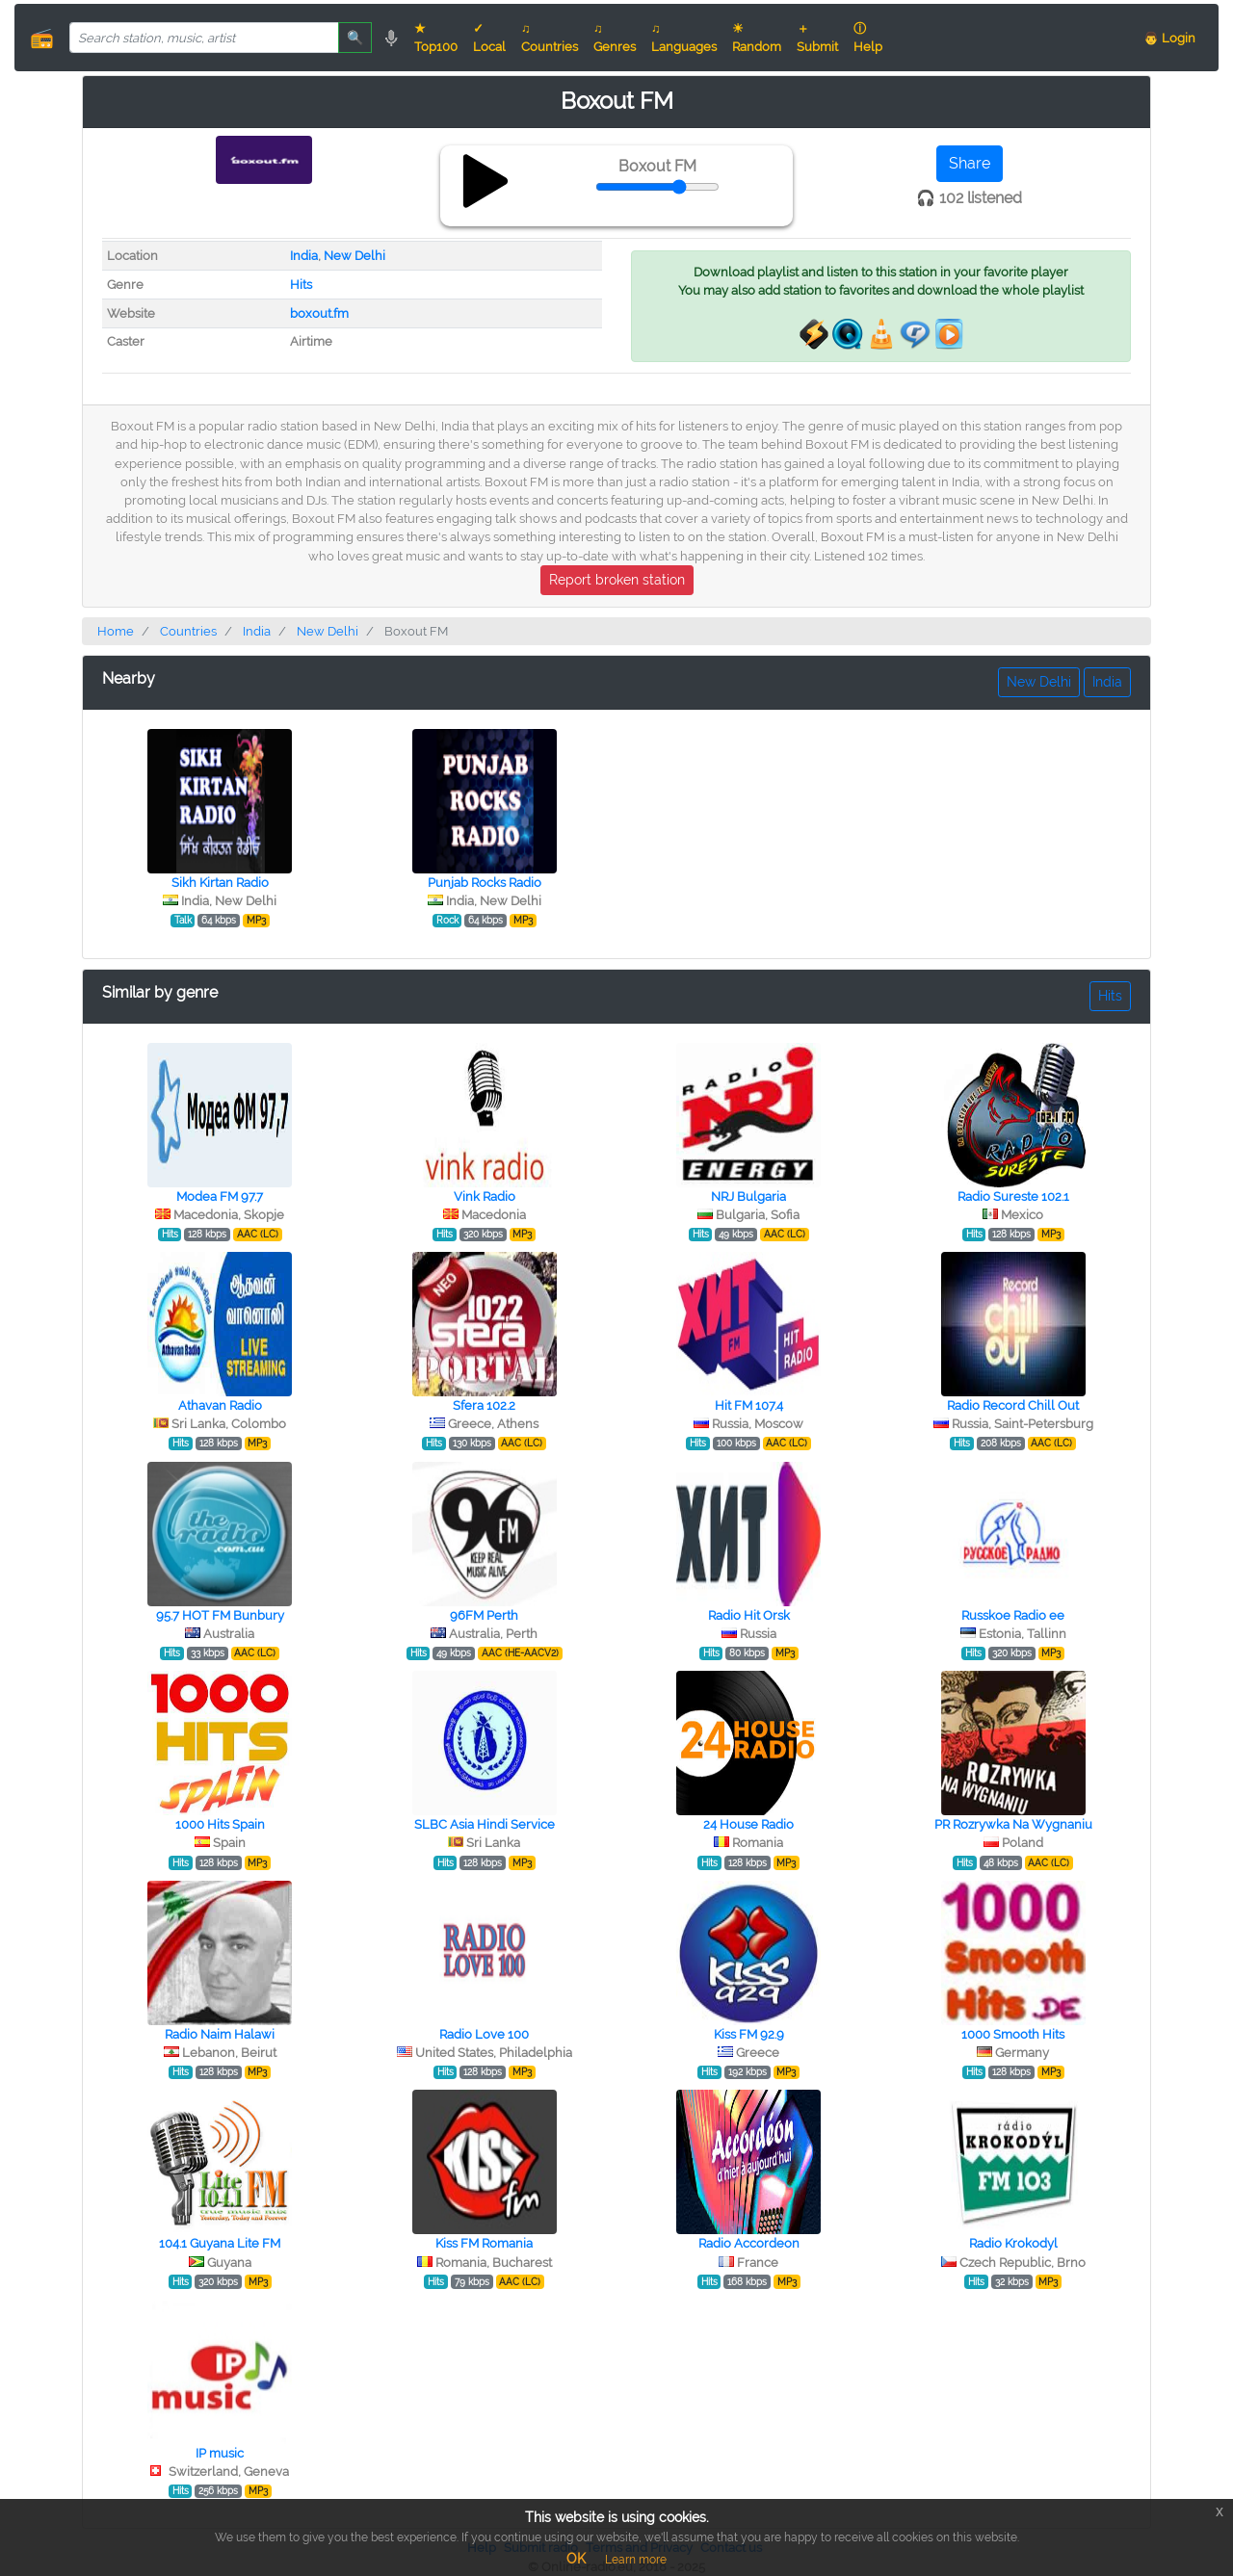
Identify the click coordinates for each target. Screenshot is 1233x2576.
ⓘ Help (867, 37)
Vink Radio (484, 1196)
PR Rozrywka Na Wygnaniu (1013, 1824)
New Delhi (354, 255)
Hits (301, 284)
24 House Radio (748, 1824)
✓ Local (489, 37)
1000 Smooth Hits (1012, 2034)
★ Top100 (436, 37)
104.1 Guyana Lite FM (219, 2243)
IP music (220, 2453)
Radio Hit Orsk (749, 1615)
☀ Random (756, 37)
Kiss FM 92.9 (749, 2034)
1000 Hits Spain (220, 1824)
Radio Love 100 (484, 2034)
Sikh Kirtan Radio (220, 882)
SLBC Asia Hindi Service (484, 1824)
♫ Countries (549, 37)
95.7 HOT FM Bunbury (220, 1615)
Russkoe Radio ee (1012, 1615)
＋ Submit (817, 37)
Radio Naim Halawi (220, 2034)
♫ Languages (684, 37)
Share (969, 163)
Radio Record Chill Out (1013, 1405)
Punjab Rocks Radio (484, 882)
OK (576, 2558)
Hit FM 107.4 (749, 1405)
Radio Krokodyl (1013, 2243)
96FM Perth (484, 1615)
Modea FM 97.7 (219, 1196)
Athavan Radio (220, 1405)
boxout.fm (319, 313)
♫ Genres (614, 37)
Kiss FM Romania (484, 2243)
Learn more (636, 2559)
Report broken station (617, 579)
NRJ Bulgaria (748, 1196)
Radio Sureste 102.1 (1013, 1196)
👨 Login (1169, 38)
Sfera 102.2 (484, 1405)
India (304, 255)
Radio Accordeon (749, 2243)
